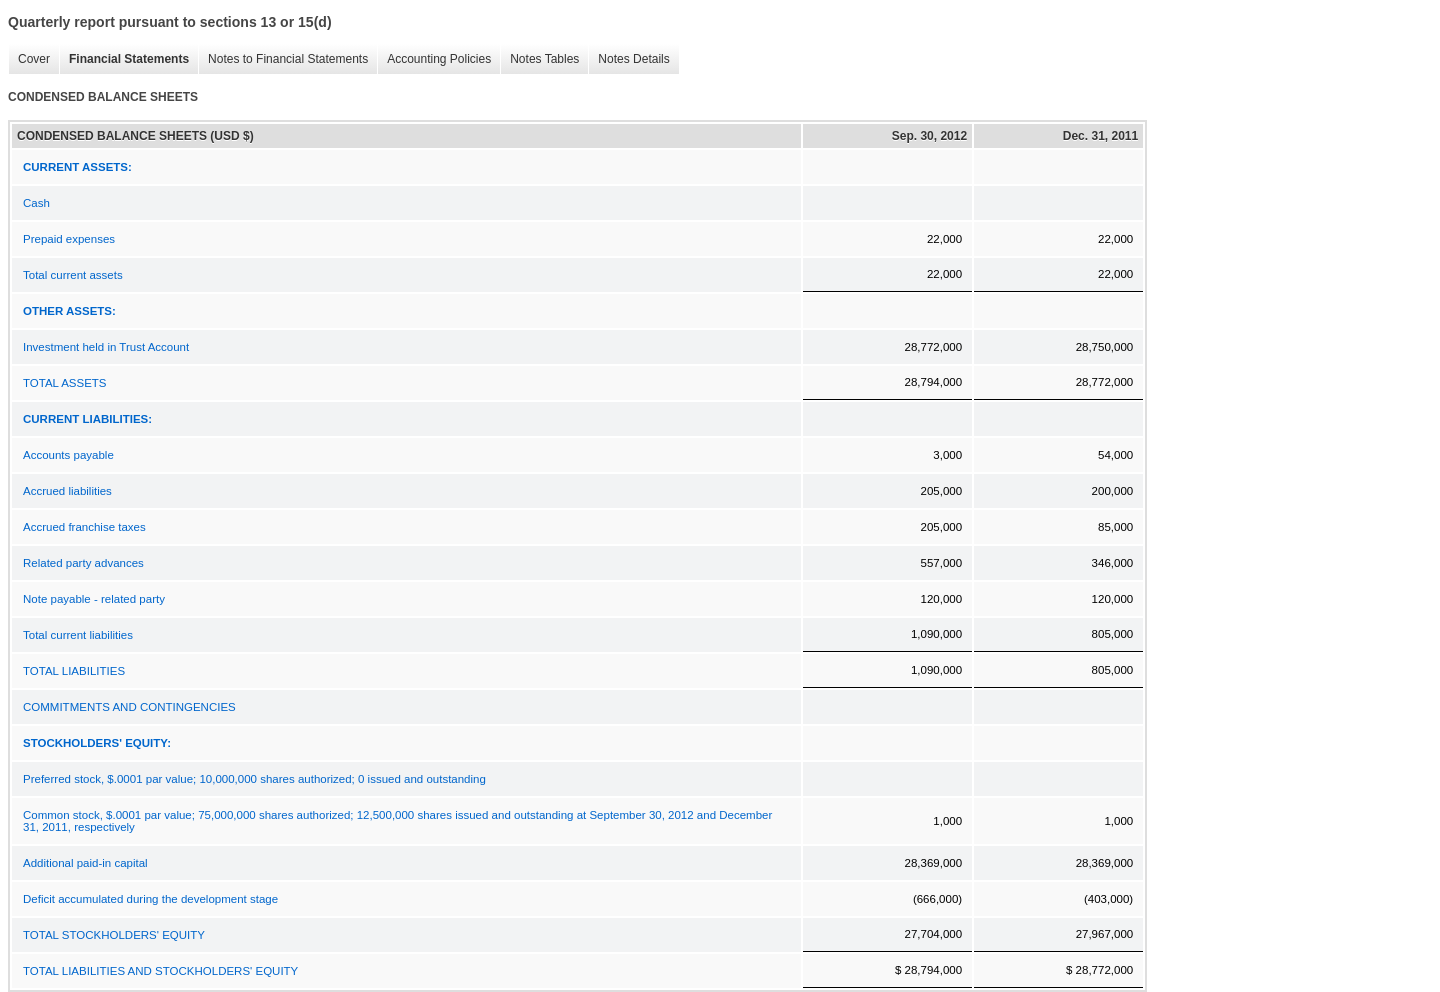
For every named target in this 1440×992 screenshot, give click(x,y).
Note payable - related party (94, 599)
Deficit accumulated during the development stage (150, 899)
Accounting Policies (434, 59)
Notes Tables (539, 59)
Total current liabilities (78, 635)
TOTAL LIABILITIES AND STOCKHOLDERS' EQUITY (160, 971)
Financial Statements (124, 59)
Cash (36, 203)
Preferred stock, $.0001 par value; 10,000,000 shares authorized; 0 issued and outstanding (254, 779)
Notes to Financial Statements (283, 59)
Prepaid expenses (69, 239)
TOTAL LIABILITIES (74, 671)
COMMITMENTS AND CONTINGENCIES (129, 707)
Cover (29, 59)
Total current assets (73, 275)
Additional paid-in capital (85, 863)
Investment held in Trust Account (106, 347)
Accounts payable (68, 455)
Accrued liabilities (67, 491)
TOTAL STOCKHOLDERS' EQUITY (114, 935)
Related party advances (83, 563)
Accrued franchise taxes (84, 527)
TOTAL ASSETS (65, 383)
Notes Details (628, 59)
